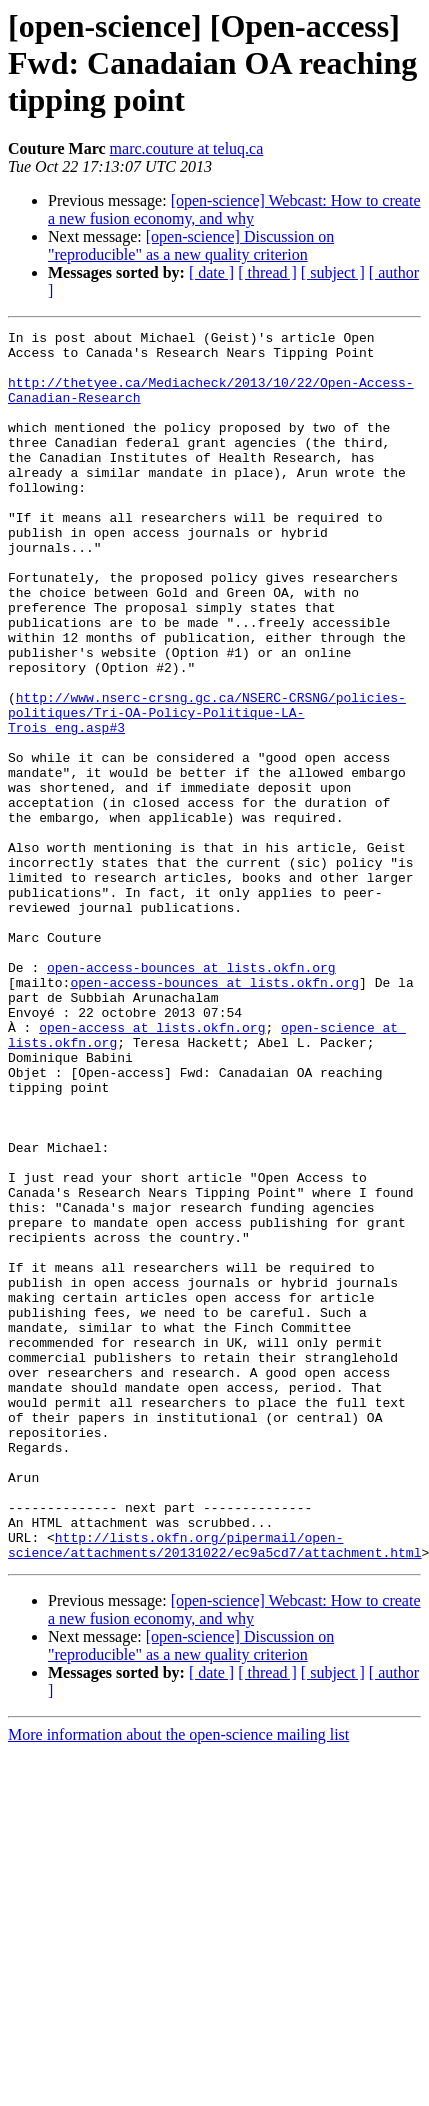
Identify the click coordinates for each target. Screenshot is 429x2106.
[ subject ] (333, 272)
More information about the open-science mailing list (178, 1980)
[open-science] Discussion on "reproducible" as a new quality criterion (191, 245)
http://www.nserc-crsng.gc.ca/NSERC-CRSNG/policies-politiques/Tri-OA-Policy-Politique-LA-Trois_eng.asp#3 (207, 790)
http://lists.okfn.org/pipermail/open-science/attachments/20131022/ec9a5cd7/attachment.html (214, 1789)
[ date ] (211, 272)
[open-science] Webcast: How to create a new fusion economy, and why (234, 209)
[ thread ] (267, 272)
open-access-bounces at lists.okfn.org (191, 1096)
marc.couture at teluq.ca (187, 148)
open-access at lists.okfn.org (152, 1168)
